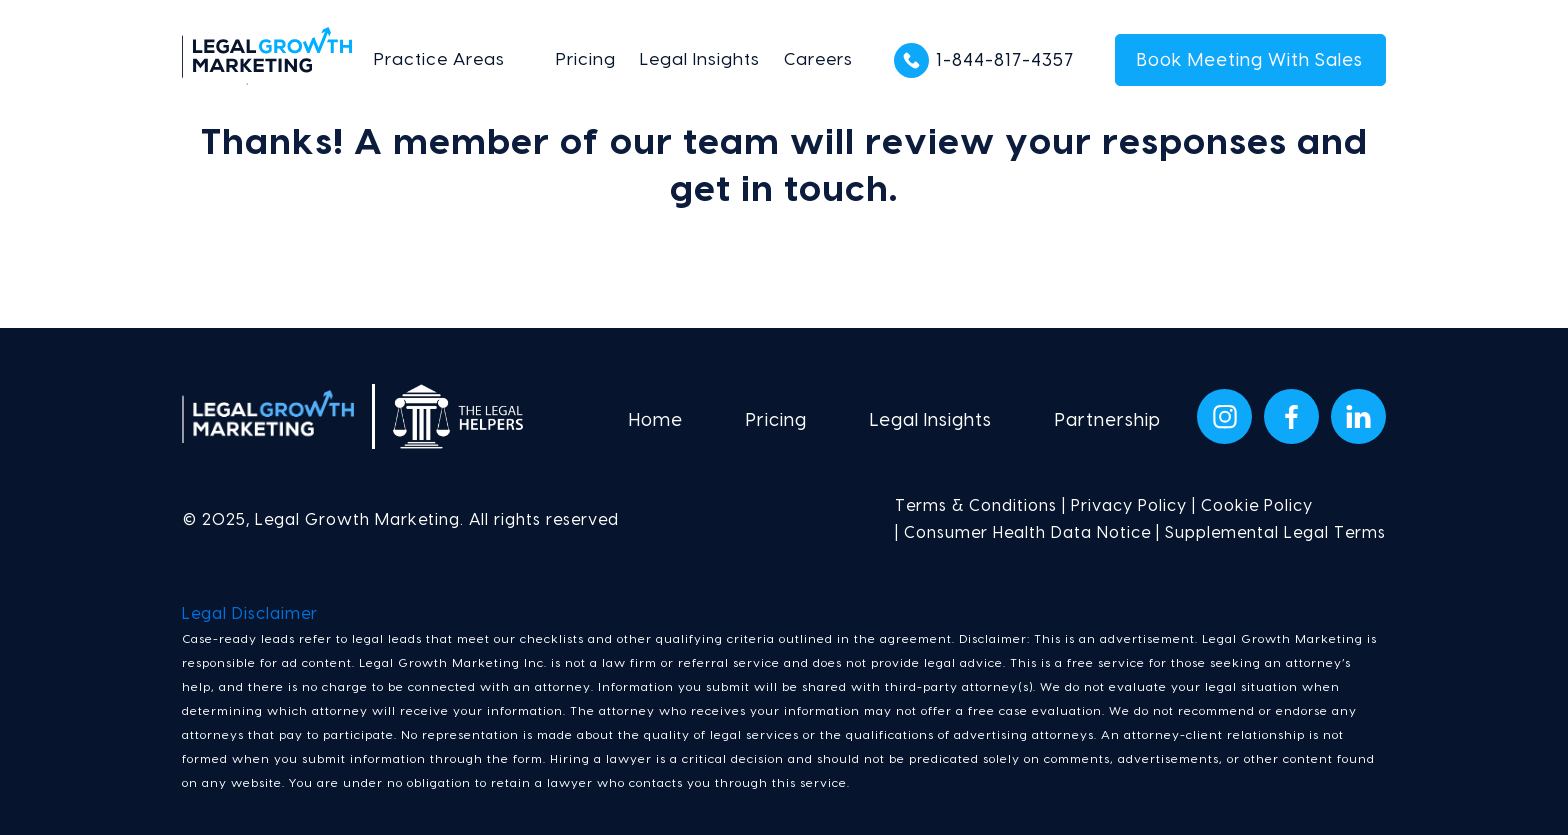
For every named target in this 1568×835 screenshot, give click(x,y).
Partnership (1108, 420)
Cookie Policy (1257, 506)
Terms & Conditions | (980, 506)
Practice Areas (439, 59)
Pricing (586, 59)
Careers (818, 59)
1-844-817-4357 (1005, 60)
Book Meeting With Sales (1250, 60)
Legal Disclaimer (250, 614)
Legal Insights (700, 59)
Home (656, 420)
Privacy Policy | (1131, 506)
